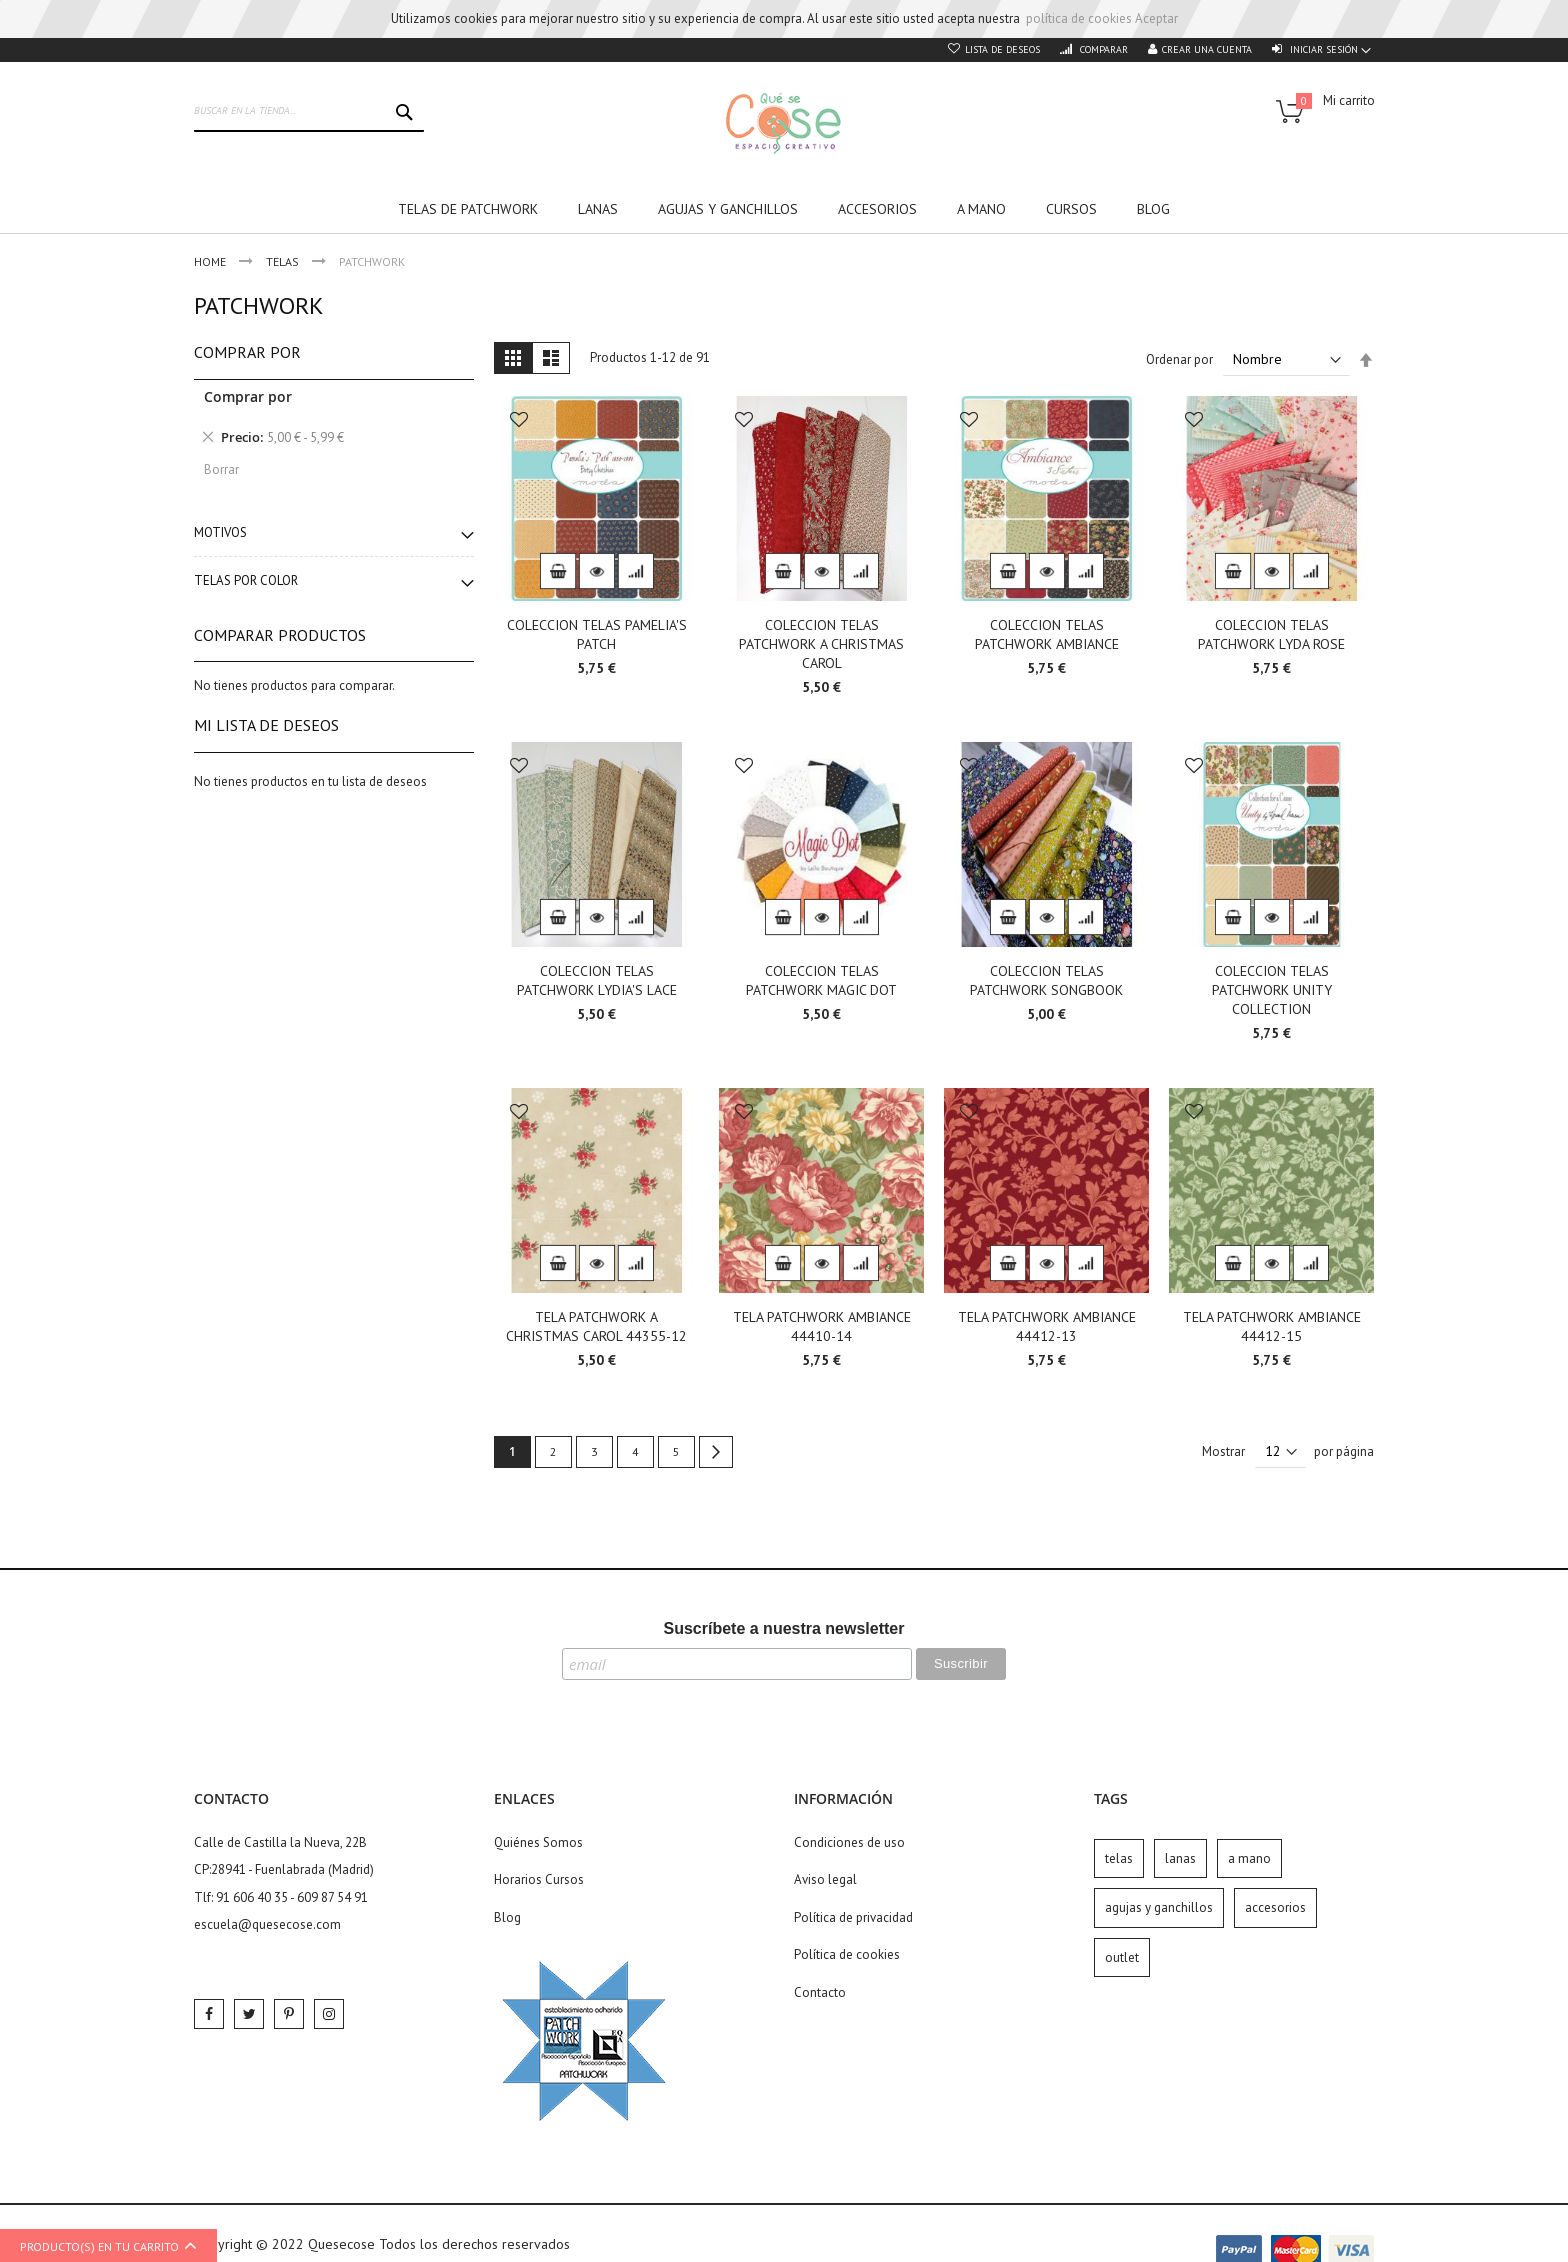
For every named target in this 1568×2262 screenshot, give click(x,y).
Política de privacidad (853, 1917)
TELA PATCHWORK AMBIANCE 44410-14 (822, 1326)
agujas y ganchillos (1159, 1907)
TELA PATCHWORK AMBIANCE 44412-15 (1272, 1326)
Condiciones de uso (849, 1842)
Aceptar (1156, 18)
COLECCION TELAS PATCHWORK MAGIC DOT (821, 980)
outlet (1122, 1957)
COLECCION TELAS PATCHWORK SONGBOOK (1046, 980)
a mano (1249, 1858)
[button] (519, 421)
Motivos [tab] (220, 532)
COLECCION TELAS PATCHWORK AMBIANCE (1047, 634)
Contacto (820, 1992)
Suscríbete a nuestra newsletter (784, 1628)
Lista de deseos (1002, 49)
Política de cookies (847, 1954)
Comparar (1102, 49)
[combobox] (309, 112)
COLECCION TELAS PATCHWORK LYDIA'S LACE (597, 980)
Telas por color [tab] (246, 580)
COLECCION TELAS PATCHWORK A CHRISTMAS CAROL (821, 644)
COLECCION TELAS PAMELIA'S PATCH (597, 634)
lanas (1180, 1858)
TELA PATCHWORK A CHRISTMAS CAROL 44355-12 (596, 1326)
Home (211, 261)
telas (1119, 1858)
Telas (284, 261)
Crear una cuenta (1207, 49)
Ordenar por (1179, 359)
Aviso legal (825, 1879)
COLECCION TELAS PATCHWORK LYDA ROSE (1271, 634)
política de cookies (1079, 18)
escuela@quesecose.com (267, 1924)
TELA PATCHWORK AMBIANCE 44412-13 (1047, 1326)
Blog (507, 1917)
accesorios (1275, 1907)
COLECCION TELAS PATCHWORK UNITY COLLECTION (1272, 990)
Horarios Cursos (539, 1879)
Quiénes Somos (538, 1842)
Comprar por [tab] (247, 352)
